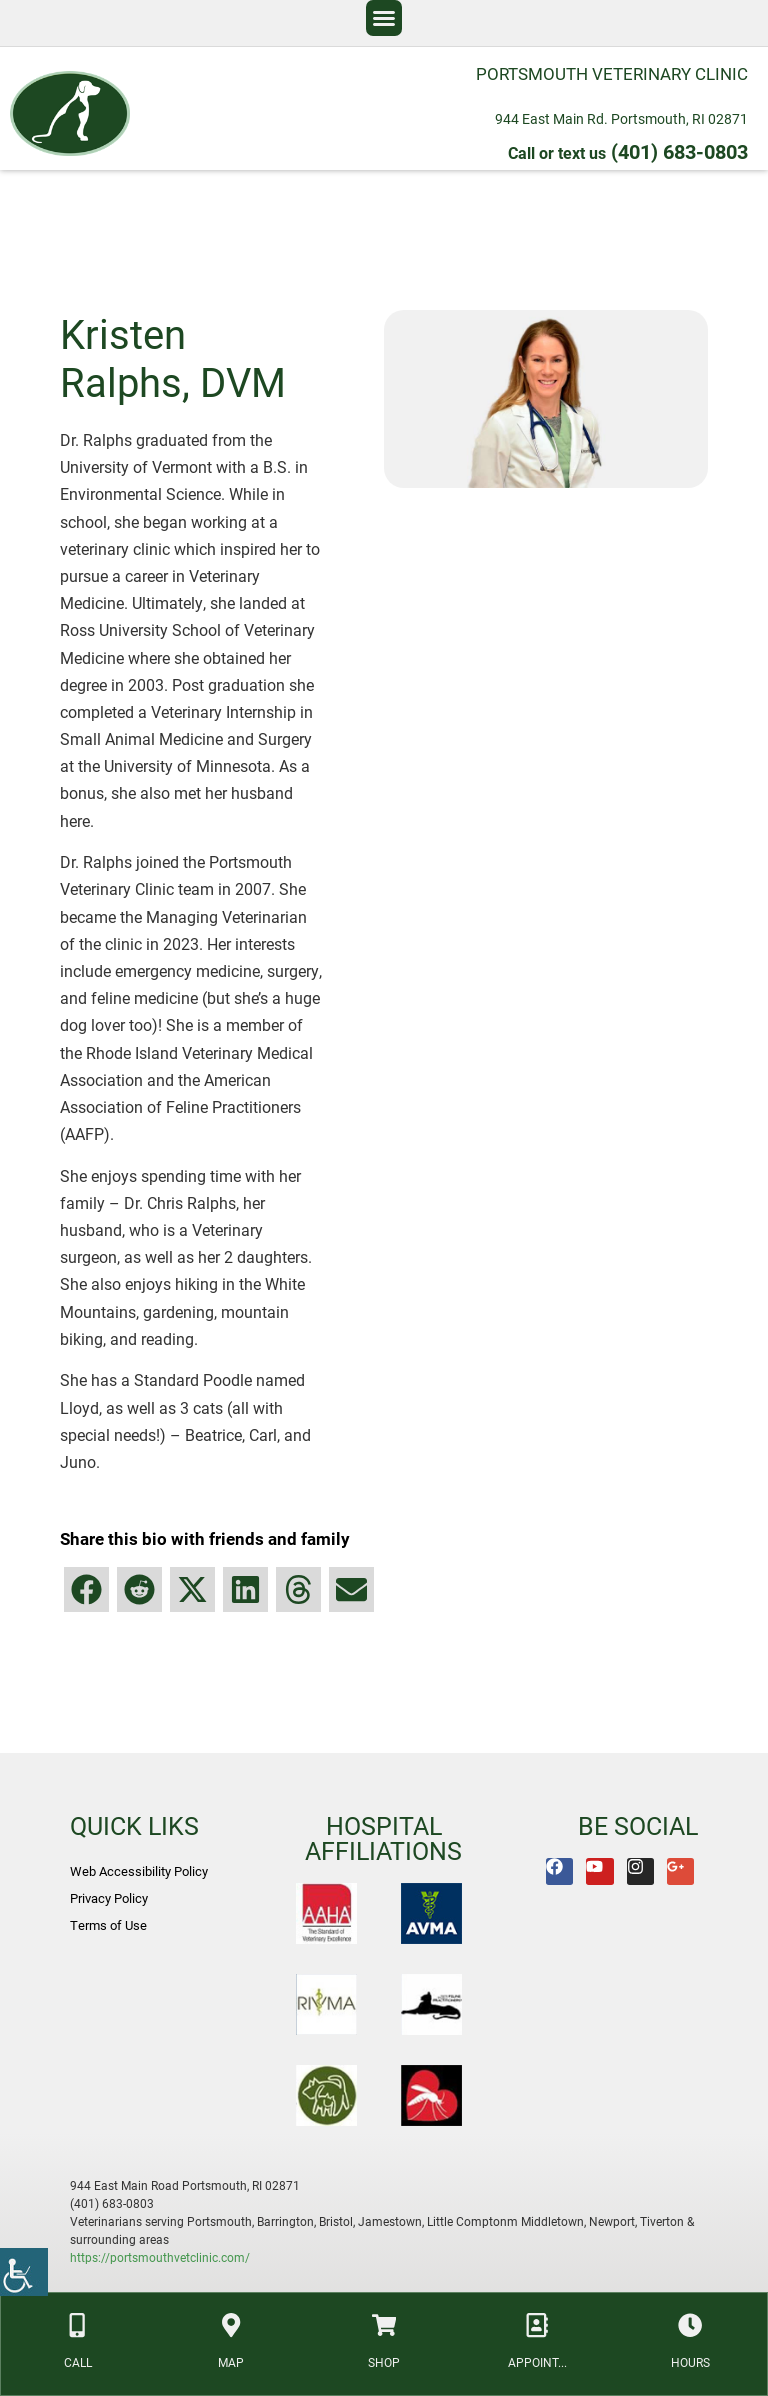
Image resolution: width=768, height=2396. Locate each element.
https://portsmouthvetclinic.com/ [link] (160, 2257)
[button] (384, 18)
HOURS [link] (688, 2360)
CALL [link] (79, 2360)
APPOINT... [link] (536, 2360)
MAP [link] (232, 2360)
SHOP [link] (384, 2360)
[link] (24, 2272)
